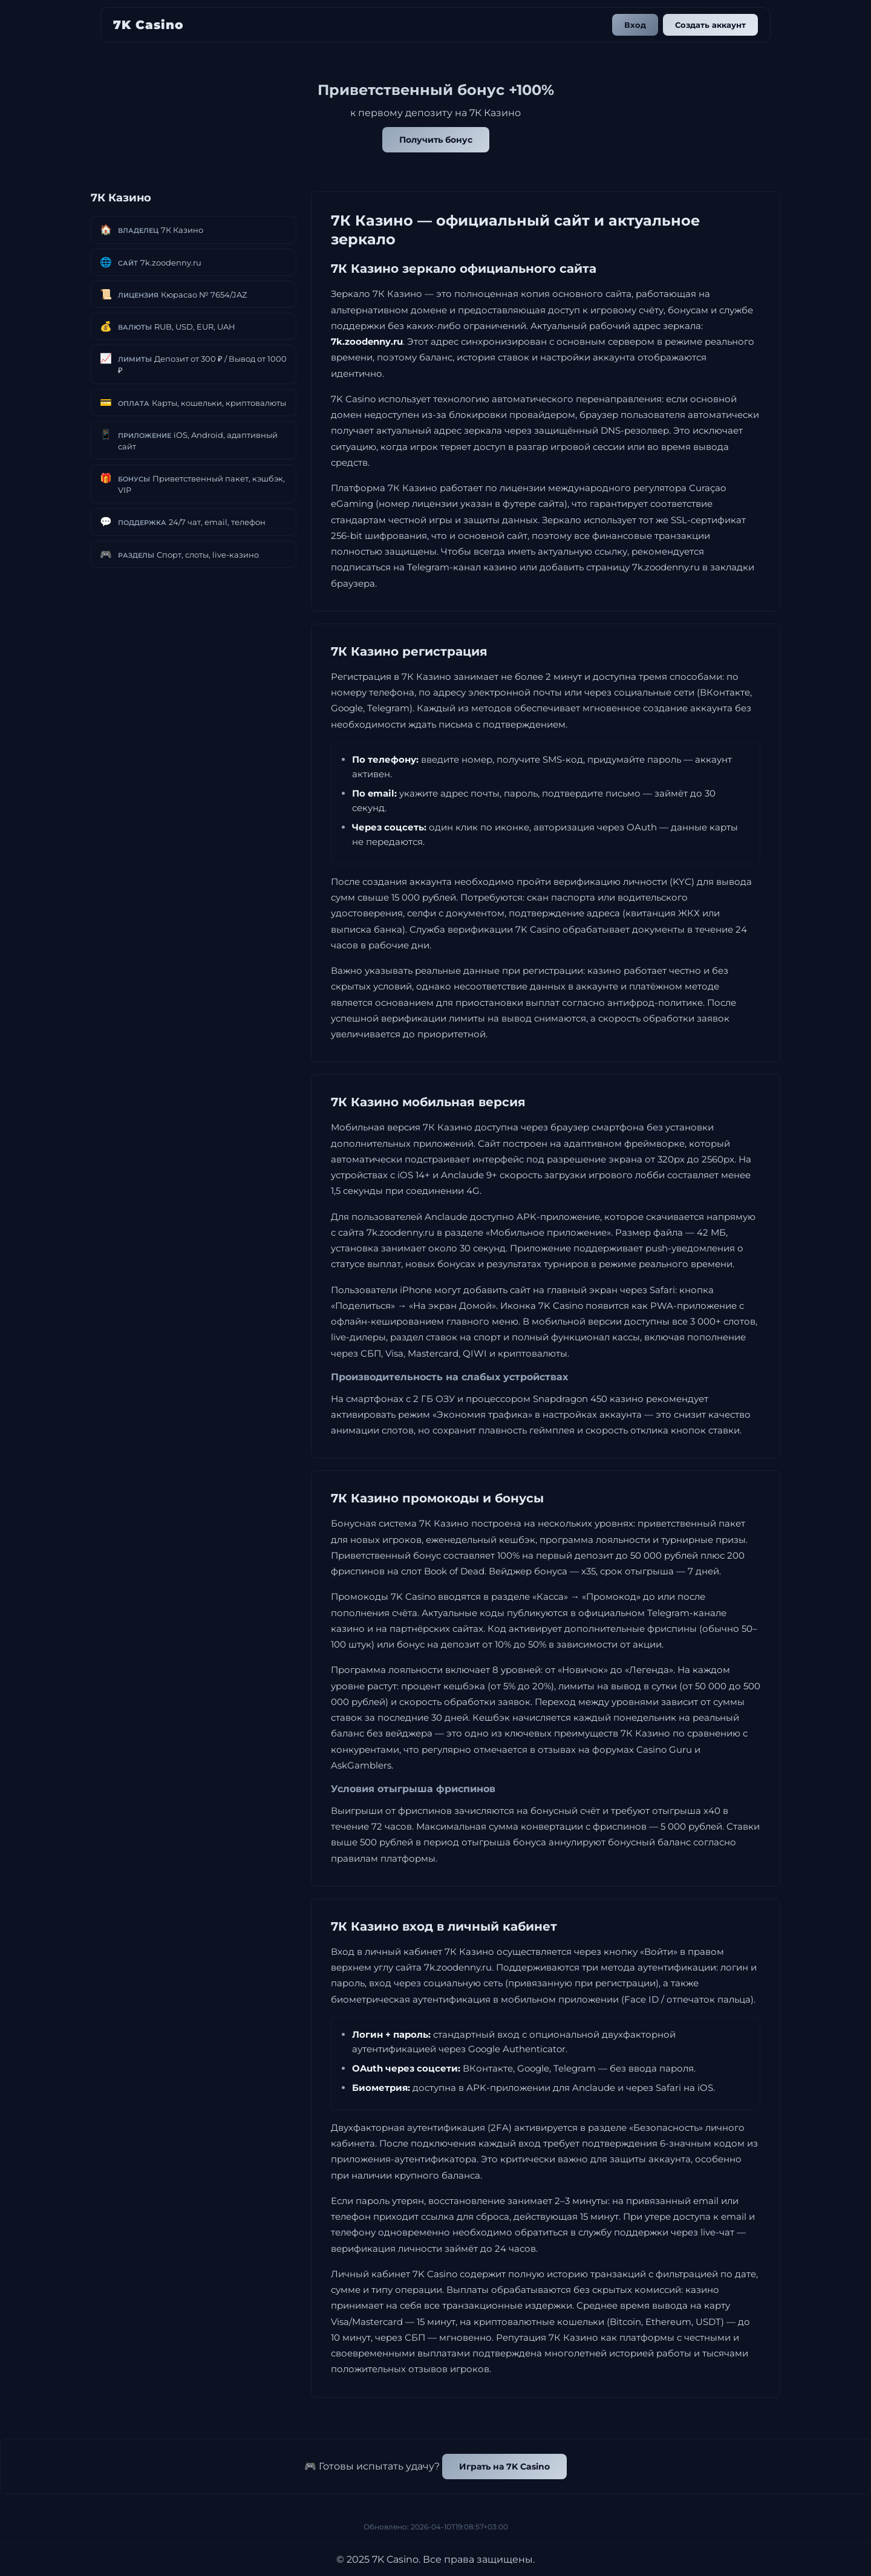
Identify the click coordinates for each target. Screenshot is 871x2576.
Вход (635, 25)
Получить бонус (435, 139)
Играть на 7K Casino (504, 2466)
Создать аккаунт (710, 25)
